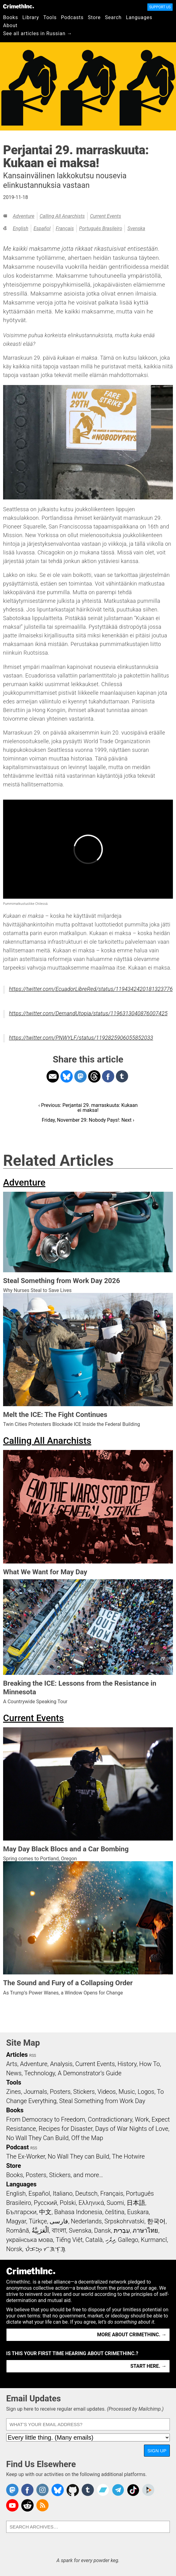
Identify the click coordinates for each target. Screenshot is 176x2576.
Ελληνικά (91, 2202)
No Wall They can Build (78, 2156)
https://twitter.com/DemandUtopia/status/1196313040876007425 (88, 1013)
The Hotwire (128, 2156)
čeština (114, 2212)
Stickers (84, 2091)
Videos (106, 2091)
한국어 (156, 2221)
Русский (45, 2202)
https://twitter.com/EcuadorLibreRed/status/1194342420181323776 (91, 989)
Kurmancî (154, 2239)
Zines (13, 2091)
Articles (17, 2054)
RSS (32, 2055)
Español (42, 228)
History (127, 2064)
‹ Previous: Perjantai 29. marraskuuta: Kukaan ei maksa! (87, 1107)
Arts (11, 2064)
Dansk (102, 2230)
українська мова (29, 2239)
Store (94, 17)
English (20, 228)
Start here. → (148, 2366)
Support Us (160, 7)
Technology (39, 2073)
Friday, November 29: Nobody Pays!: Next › (88, 1120)
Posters (60, 2091)
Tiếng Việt (69, 2239)
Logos (145, 2091)
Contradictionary (110, 2119)
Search (113, 17)
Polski (68, 2202)
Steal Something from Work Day (102, 2101)
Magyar (16, 2221)
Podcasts (72, 17)
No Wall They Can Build (37, 2138)
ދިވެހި (110, 2239)
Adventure (23, 216)
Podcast (17, 2147)
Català (94, 2239)
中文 (45, 2212)
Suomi (115, 2202)
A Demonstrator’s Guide (89, 2073)
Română (17, 2230)
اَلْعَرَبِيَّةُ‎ (40, 2230)
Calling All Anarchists (62, 216)
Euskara (138, 2212)
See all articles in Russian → (37, 33)
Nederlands (86, 2221)
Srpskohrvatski (124, 2221)
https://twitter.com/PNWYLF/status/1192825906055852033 (81, 1038)
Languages (139, 17)
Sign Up (156, 2450)
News (14, 2073)
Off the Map (87, 2138)
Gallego (128, 2239)
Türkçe (38, 2221)
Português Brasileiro (100, 228)
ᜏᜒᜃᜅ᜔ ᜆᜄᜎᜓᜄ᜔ (45, 2249)
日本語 (136, 2202)
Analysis (61, 2064)
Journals (35, 2091)
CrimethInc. (18, 6)
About (10, 25)
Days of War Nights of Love (131, 2128)
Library (31, 17)
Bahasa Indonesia (78, 2212)
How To (149, 2064)
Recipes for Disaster (65, 2128)
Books (10, 17)
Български (21, 2212)
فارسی (59, 2221)
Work (142, 2119)
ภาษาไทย (145, 2230)
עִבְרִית (122, 2230)
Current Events (105, 216)
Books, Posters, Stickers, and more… (54, 2175)
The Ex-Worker (25, 2156)
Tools (50, 17)
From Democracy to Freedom (45, 2119)
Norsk (14, 2249)
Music (126, 2091)
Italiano (62, 2193)
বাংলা (59, 2230)
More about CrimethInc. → (131, 2335)
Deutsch (86, 2193)
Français (65, 228)
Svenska (136, 228)
